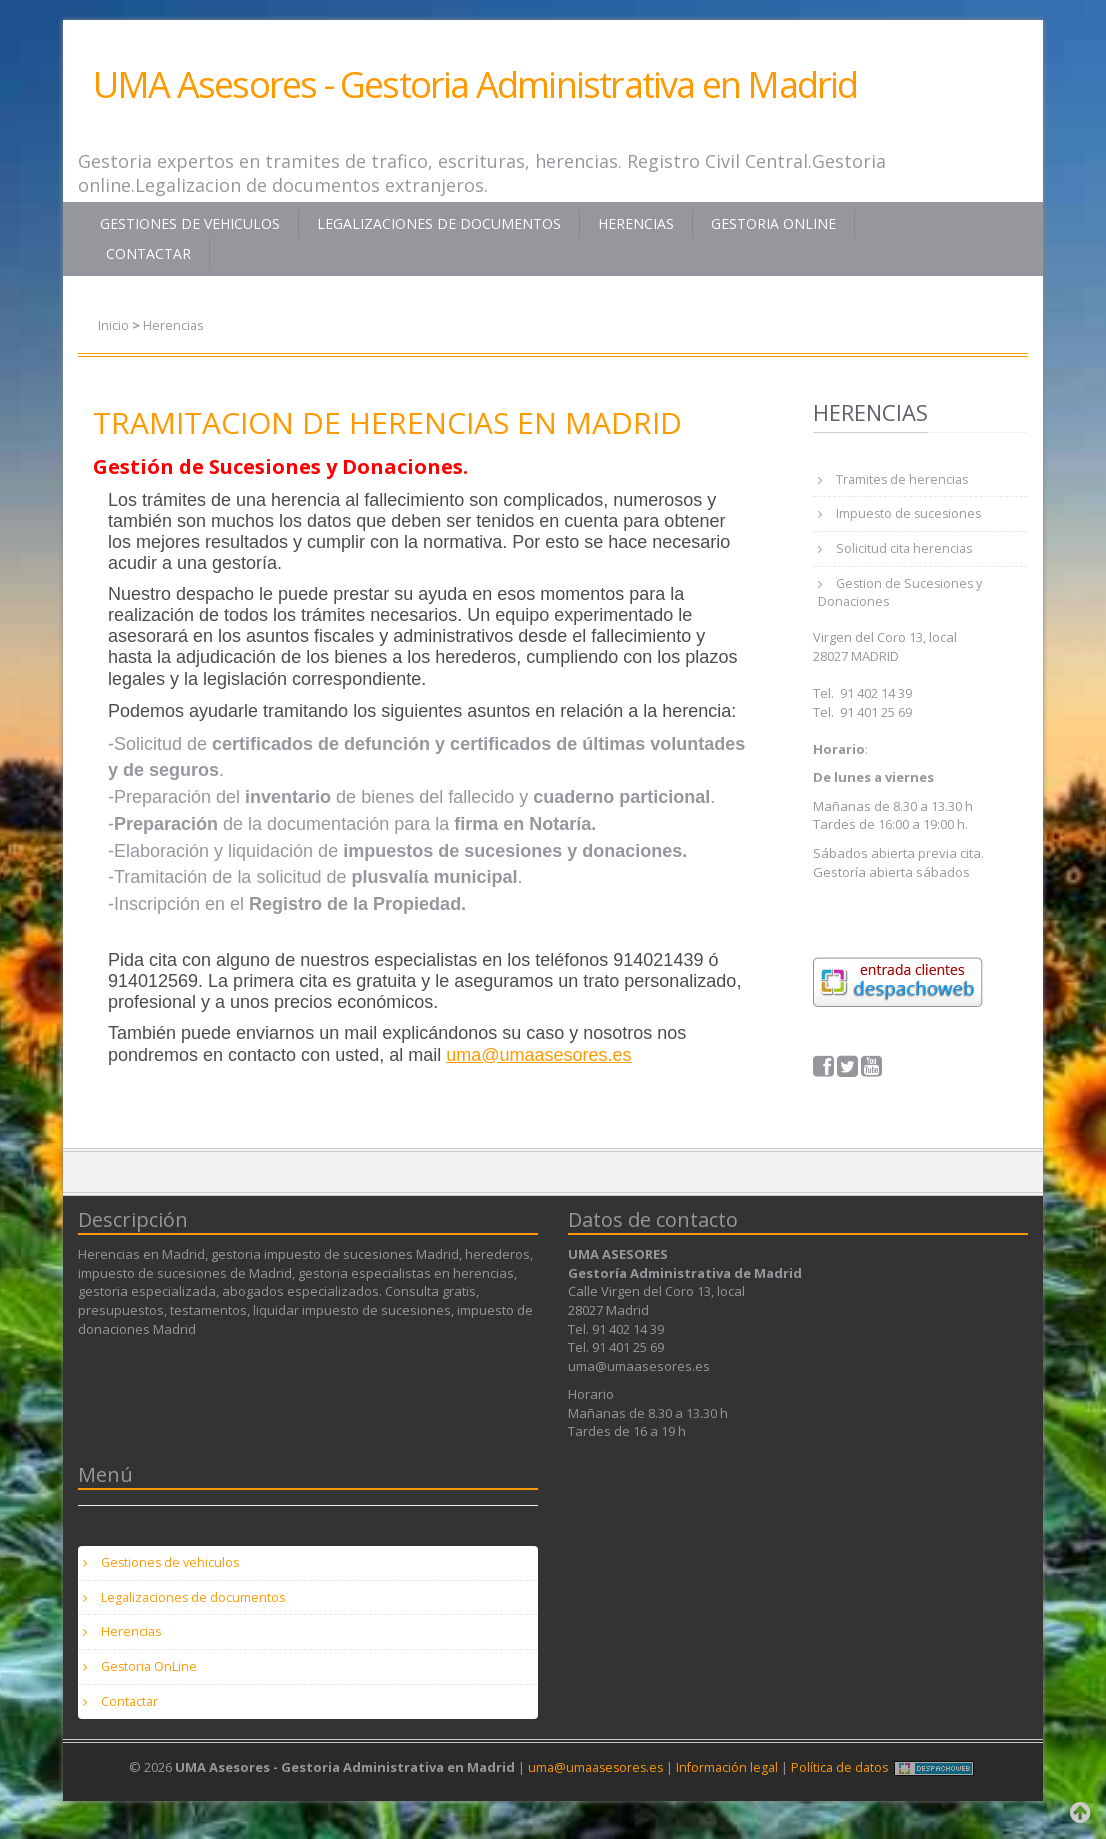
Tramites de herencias (905, 480)
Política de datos (845, 1785)
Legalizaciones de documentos (439, 223)
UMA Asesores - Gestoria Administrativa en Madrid (475, 84)
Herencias (636, 223)
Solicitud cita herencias (906, 553)
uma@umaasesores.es (538, 1054)
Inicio (113, 325)
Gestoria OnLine (773, 223)
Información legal (729, 1785)
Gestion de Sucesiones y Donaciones (903, 599)
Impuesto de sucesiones (911, 516)
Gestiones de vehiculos (190, 223)
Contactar (148, 253)
